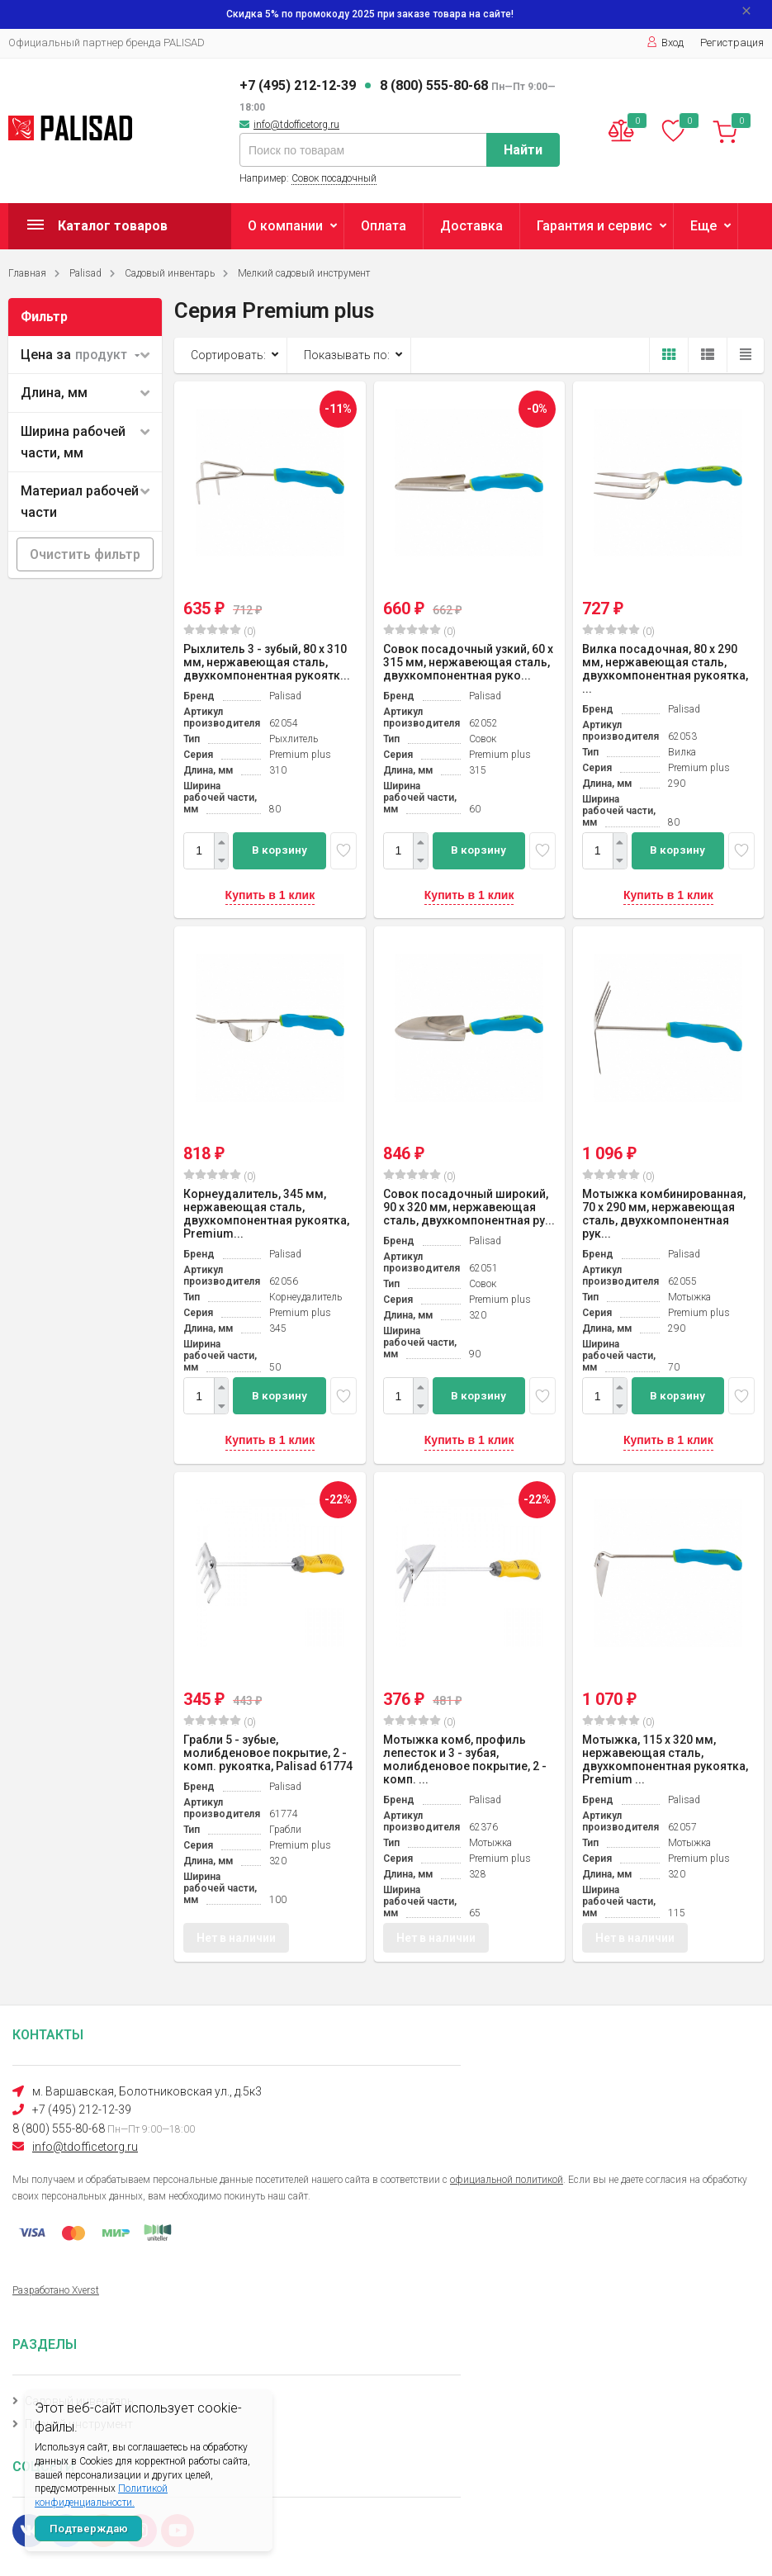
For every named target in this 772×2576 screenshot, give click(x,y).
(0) (219, 630)
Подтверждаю (89, 2528)
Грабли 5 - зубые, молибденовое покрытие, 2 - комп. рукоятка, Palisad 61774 (268, 1753)
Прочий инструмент (79, 2424)
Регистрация (732, 42)
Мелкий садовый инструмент (304, 273)
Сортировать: (228, 355)
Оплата (383, 226)
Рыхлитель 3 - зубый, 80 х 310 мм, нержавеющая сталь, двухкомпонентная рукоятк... (266, 662)
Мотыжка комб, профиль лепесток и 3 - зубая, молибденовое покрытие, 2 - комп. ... (465, 1759)
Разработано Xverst (55, 2290)
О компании (285, 226)
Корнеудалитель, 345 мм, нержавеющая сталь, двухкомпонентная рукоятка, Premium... (266, 1213)
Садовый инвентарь (170, 273)
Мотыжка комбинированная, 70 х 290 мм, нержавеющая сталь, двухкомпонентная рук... (664, 1213)
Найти (523, 150)
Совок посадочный (334, 178)
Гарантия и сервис (594, 226)
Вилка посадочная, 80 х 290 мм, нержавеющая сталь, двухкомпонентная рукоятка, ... (665, 668)
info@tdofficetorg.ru (296, 124)
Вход (665, 42)
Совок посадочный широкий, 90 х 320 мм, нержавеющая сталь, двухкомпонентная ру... (469, 1207)
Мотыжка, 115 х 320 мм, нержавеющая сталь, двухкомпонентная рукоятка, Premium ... (665, 1759)
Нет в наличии (236, 1940)
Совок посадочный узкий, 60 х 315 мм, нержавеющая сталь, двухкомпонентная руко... (468, 662)
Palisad (85, 273)
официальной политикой (506, 2179)
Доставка (471, 226)
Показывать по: (347, 355)
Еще (703, 226)
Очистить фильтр (85, 554)
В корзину (279, 850)
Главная (27, 273)
